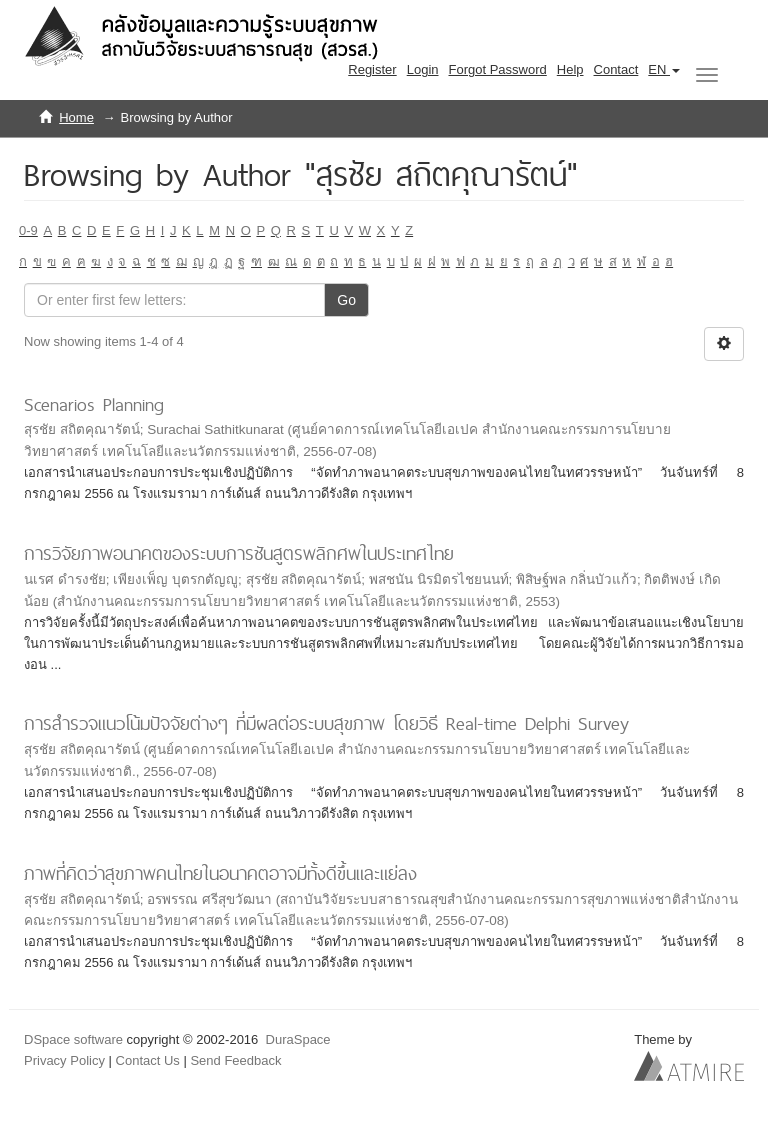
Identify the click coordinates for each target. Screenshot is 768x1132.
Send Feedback (235, 1060)
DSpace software (73, 1039)
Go (346, 300)
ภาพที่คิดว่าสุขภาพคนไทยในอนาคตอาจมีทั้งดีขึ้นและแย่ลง (220, 873)
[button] (664, 70)
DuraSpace (298, 1039)
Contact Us (148, 1060)
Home (76, 117)
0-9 (28, 230)
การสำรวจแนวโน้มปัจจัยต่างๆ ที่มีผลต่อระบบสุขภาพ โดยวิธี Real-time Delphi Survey (326, 723)
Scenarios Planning (94, 404)
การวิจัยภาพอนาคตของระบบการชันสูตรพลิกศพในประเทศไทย (239, 553)
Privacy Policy (64, 1060)
